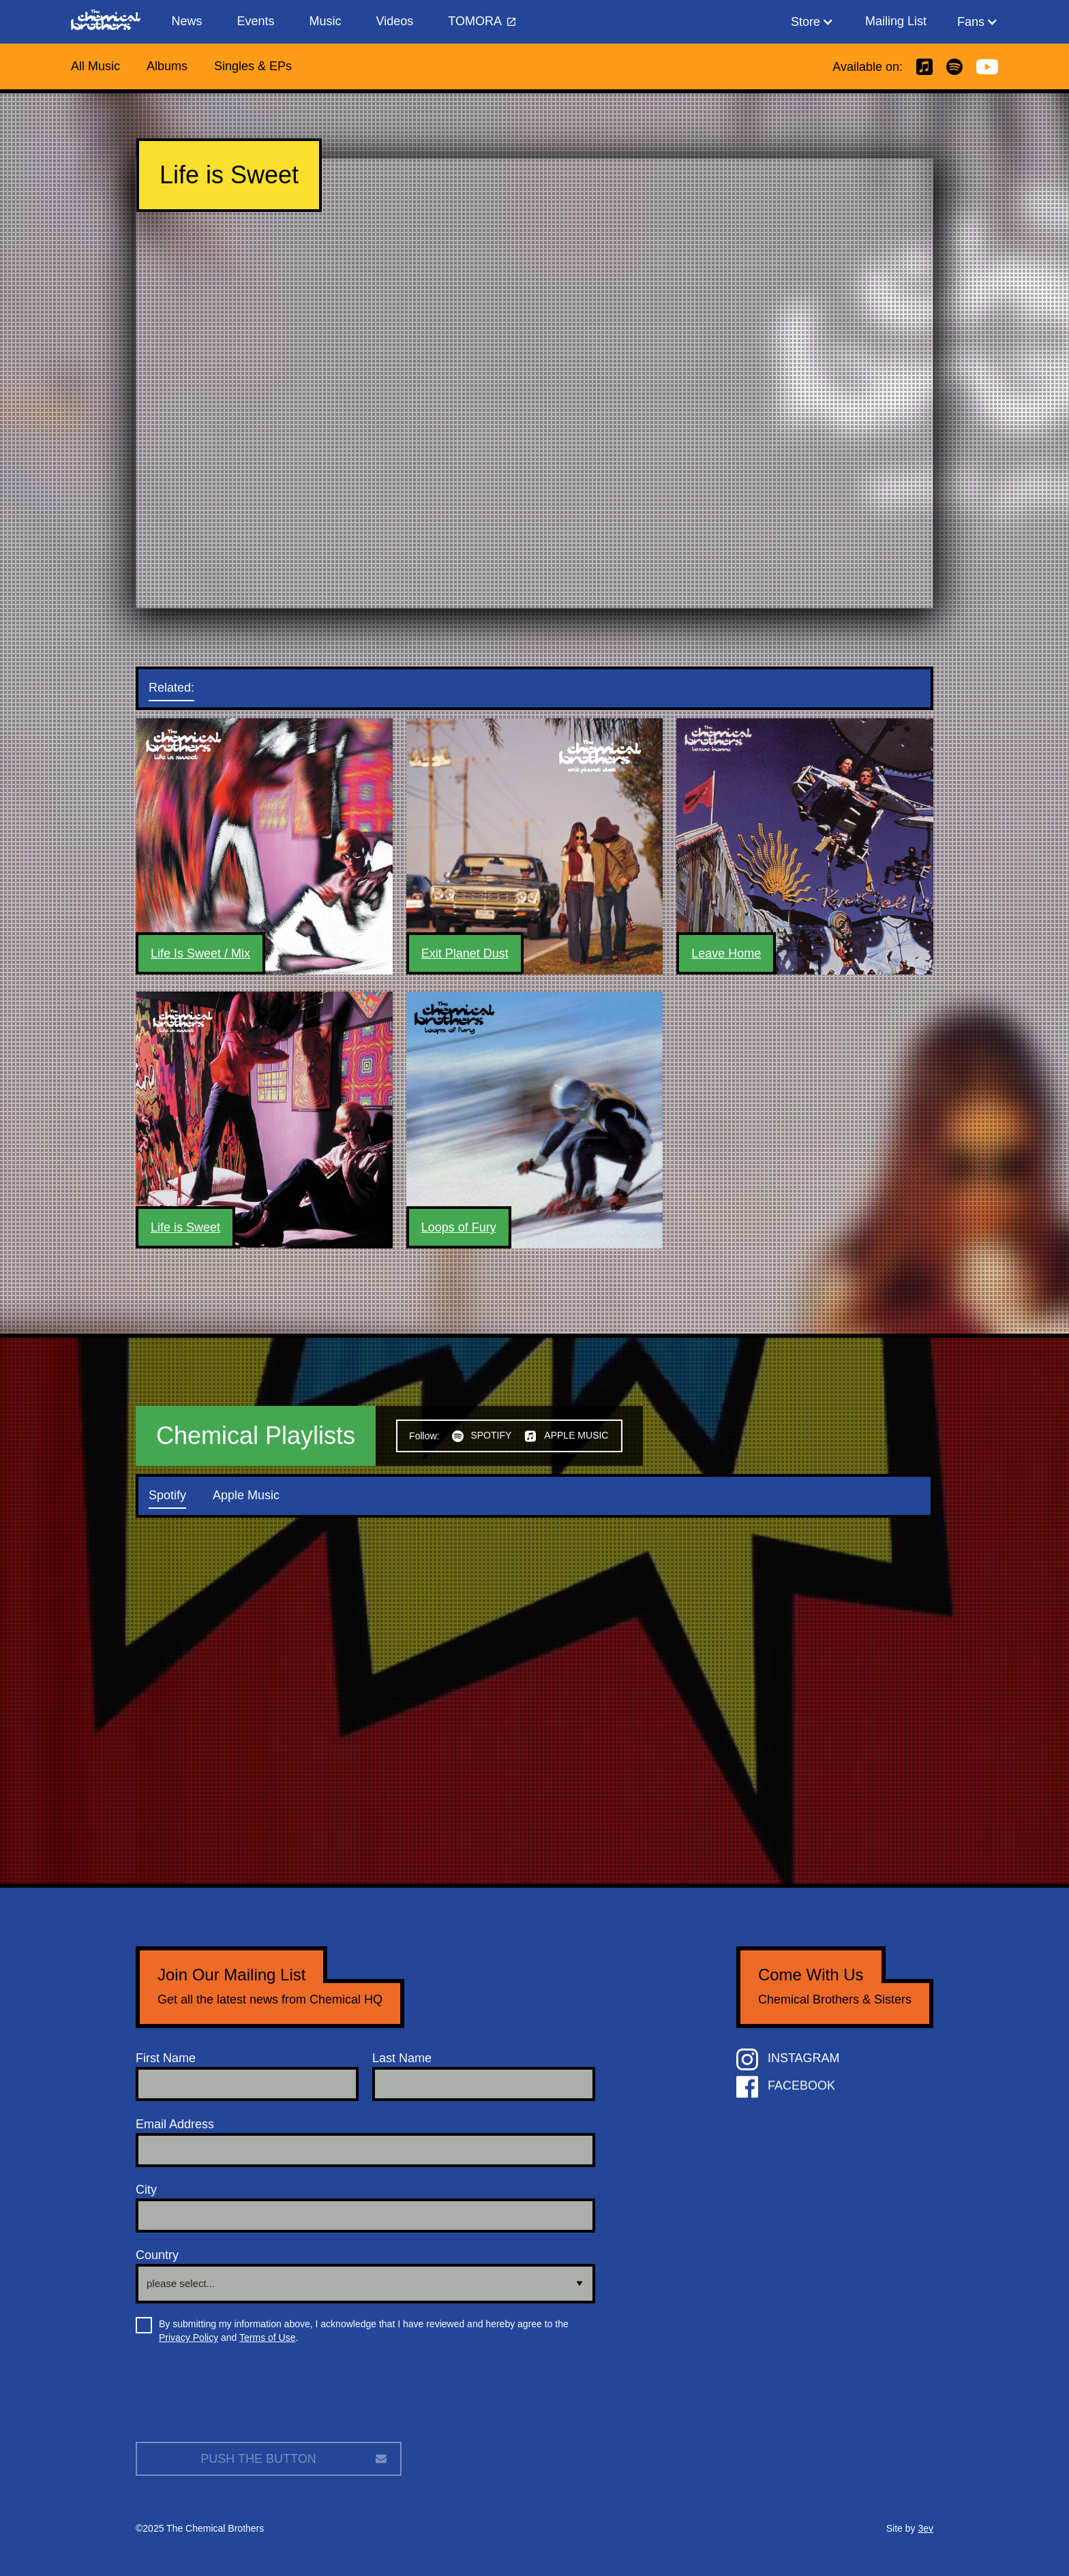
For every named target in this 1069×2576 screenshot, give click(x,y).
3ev (925, 2528)
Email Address (175, 2124)
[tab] (185, 688)
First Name (166, 2058)
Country (157, 2255)
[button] (812, 21)
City (146, 2189)
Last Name (402, 2058)
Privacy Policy (188, 2337)
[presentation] (239, 2398)
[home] (112, 22)
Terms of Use (267, 2337)
